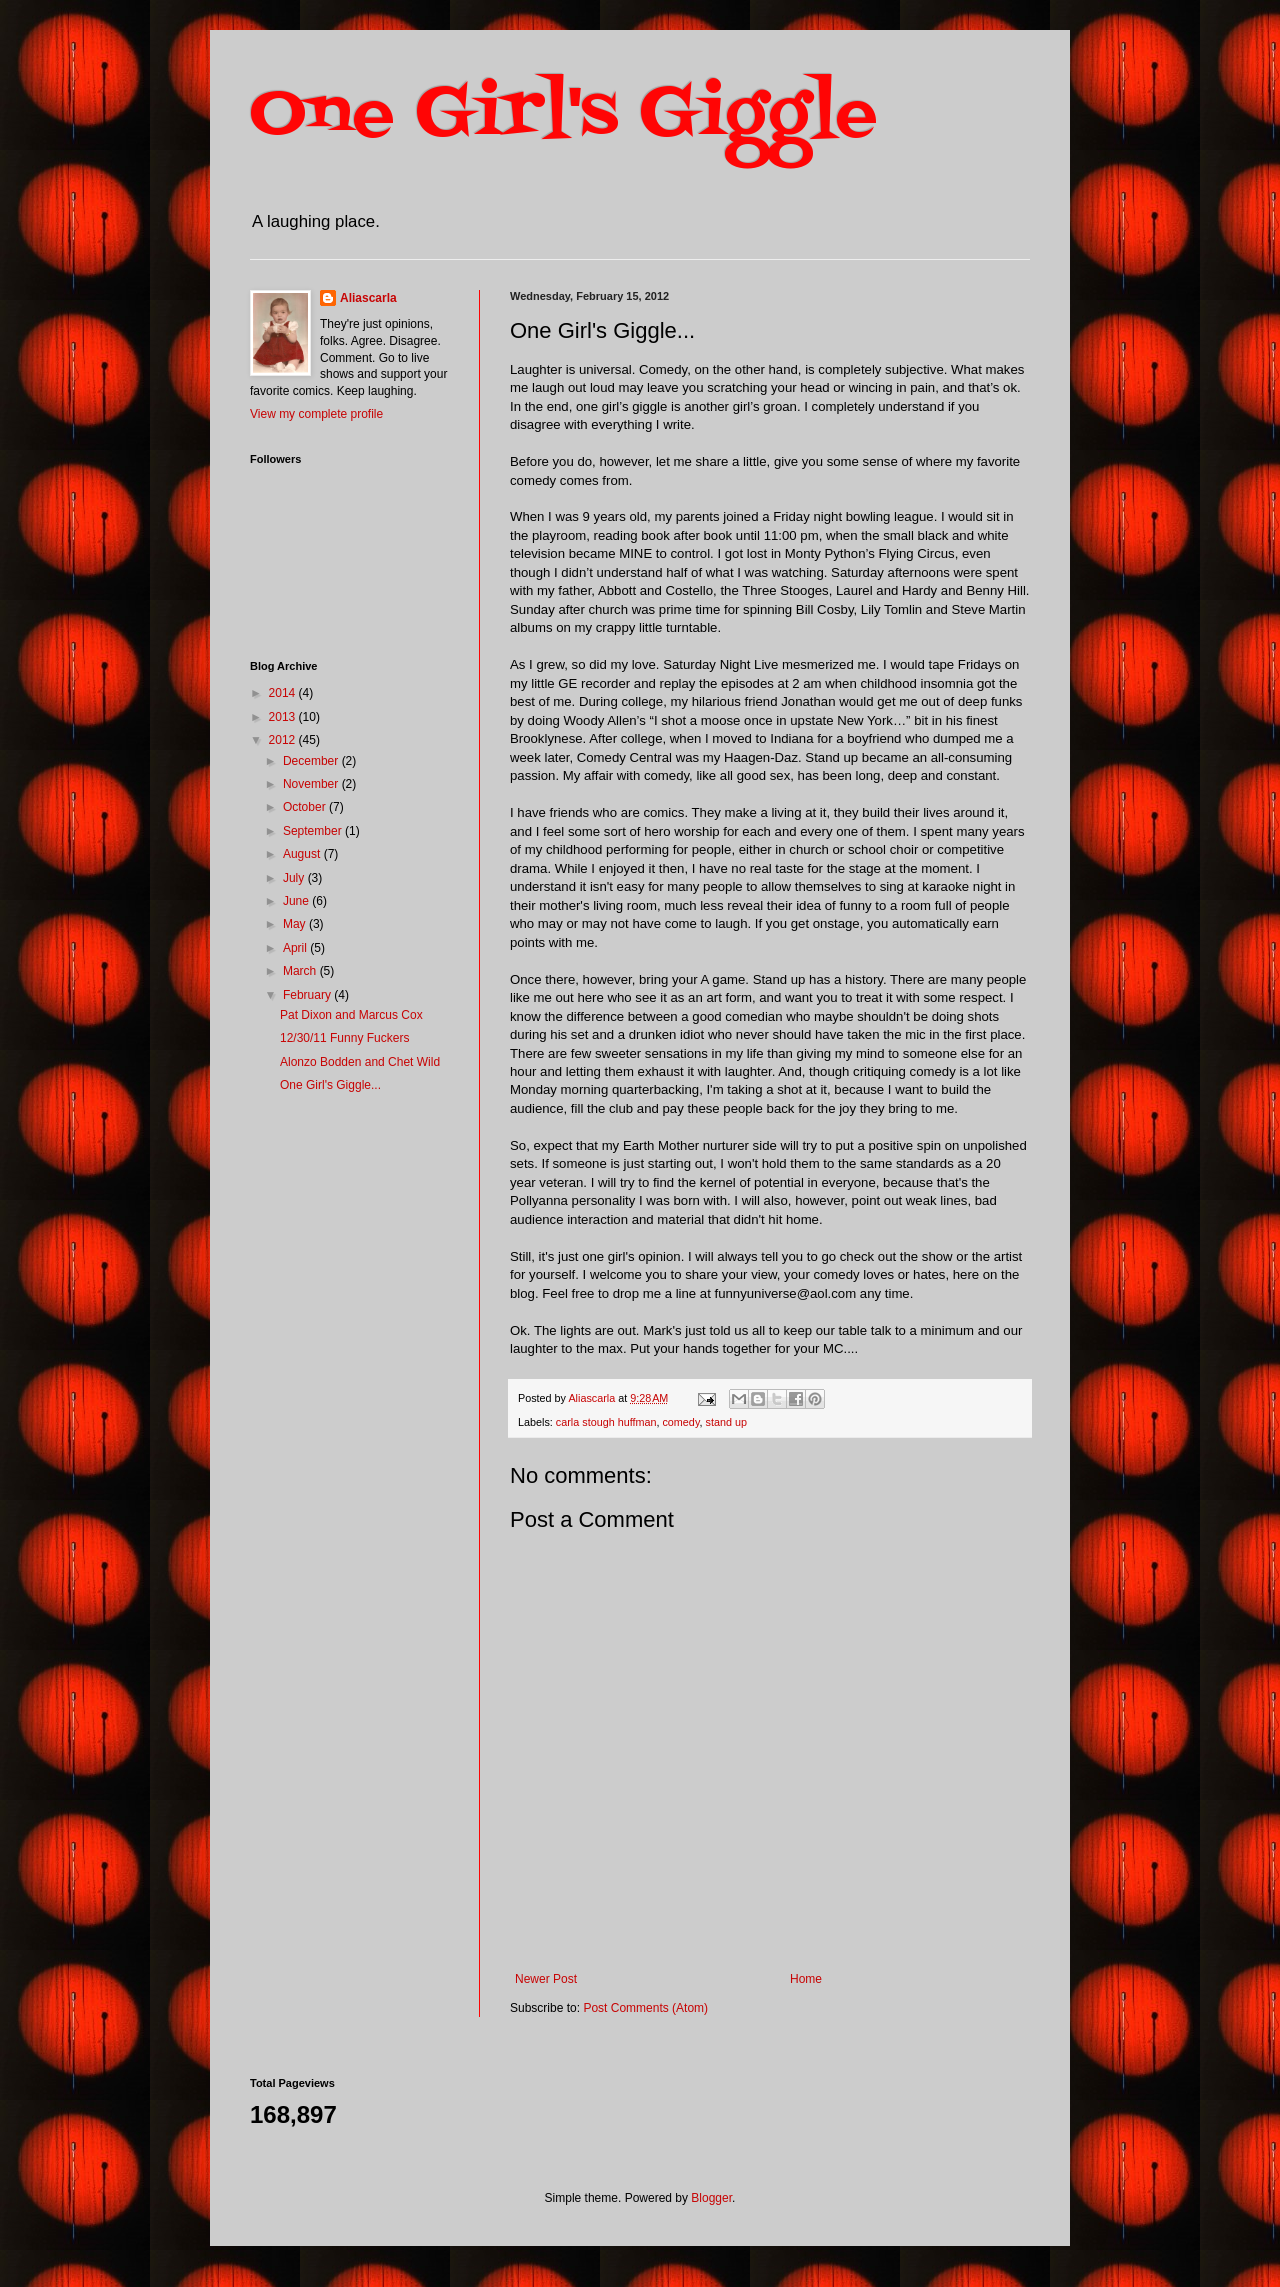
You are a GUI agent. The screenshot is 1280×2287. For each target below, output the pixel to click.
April (296, 948)
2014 (284, 693)
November (312, 784)
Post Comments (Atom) (645, 2008)
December (312, 761)
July (295, 878)
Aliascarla (368, 298)
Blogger (711, 2198)
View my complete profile (316, 414)
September (314, 831)
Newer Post (546, 1979)
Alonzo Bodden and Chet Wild (360, 1062)
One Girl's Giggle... (330, 1085)
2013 (284, 717)
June (297, 901)
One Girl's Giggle (563, 115)
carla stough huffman (606, 1422)
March (301, 971)
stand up (725, 1422)
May (296, 924)
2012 (284, 740)
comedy (680, 1422)
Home (806, 1979)
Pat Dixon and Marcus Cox (351, 1015)
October (306, 807)
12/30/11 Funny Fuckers (344, 1038)
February (308, 995)
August (303, 854)
